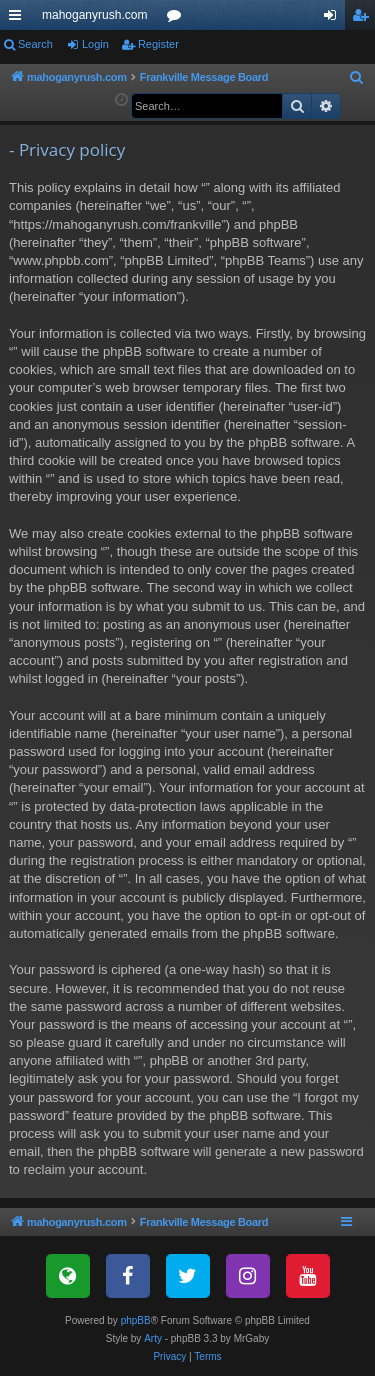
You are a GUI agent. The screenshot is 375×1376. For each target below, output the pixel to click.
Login (95, 44)
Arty (153, 1338)
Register (158, 44)
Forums (178, 19)
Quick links (19, 19)
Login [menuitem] (334, 19)
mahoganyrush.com (94, 15)
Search (35, 44)
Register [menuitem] (364, 19)
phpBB (136, 1320)
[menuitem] (357, 78)
